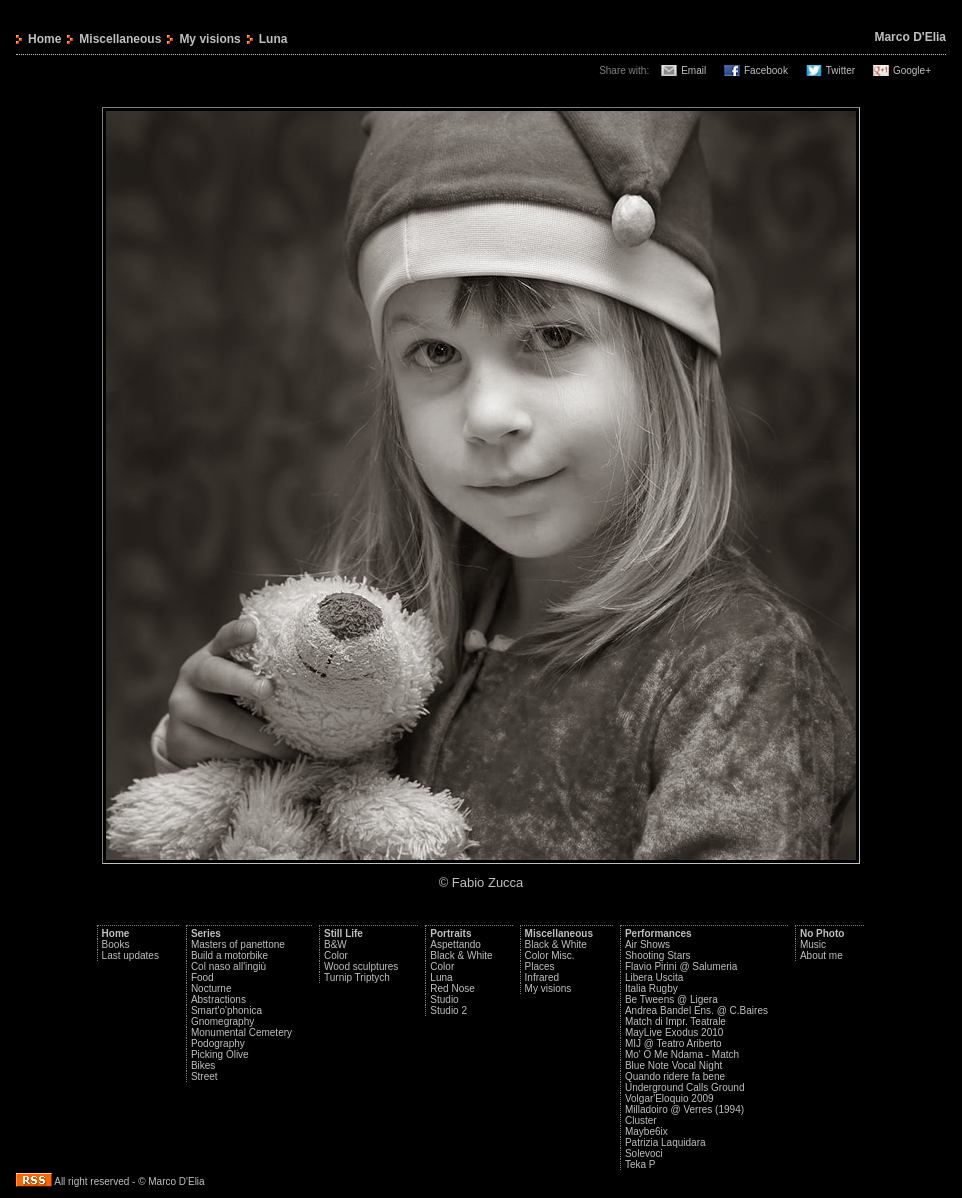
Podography (218, 1043)
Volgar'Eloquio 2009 (669, 1098)
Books (116, 944)
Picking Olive (220, 1054)
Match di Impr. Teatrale (675, 1021)
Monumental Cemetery (241, 1032)
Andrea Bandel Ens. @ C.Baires (696, 1010)
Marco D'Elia (910, 37)
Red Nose (452, 988)
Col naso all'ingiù (228, 966)
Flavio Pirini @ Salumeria (681, 966)
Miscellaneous (120, 39)
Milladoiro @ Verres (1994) (684, 1109)
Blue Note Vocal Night (673, 1065)
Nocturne (211, 988)
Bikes (203, 1065)
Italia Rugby (651, 988)
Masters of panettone (238, 944)
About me (821, 955)
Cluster (641, 1120)
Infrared (542, 977)
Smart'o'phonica (226, 1010)
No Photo (822, 933)
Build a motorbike (229, 955)
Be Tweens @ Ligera (671, 999)
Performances (658, 933)
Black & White (461, 955)
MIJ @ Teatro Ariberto (673, 1043)
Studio (444, 999)
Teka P (640, 1164)
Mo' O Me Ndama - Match (682, 1054)
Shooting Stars (658, 955)
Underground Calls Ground (685, 1087)
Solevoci (644, 1153)
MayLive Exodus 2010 (674, 1032)
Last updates (130, 955)
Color (336, 955)
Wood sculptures (361, 966)
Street (204, 1076)
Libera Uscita (654, 977)
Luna (441, 977)
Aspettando (455, 944)
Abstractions (218, 999)
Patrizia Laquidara (665, 1142)
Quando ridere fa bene (675, 1076)
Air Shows (647, 944)
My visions (209, 39)
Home (44, 39)
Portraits (450, 933)
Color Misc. (550, 955)
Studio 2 (448, 1010)
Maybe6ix (646, 1131)
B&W (335, 944)
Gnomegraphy (222, 1021)
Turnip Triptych (357, 977)
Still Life (343, 933)
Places (540, 966)
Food (202, 977)
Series (206, 933)
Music (813, 944)
